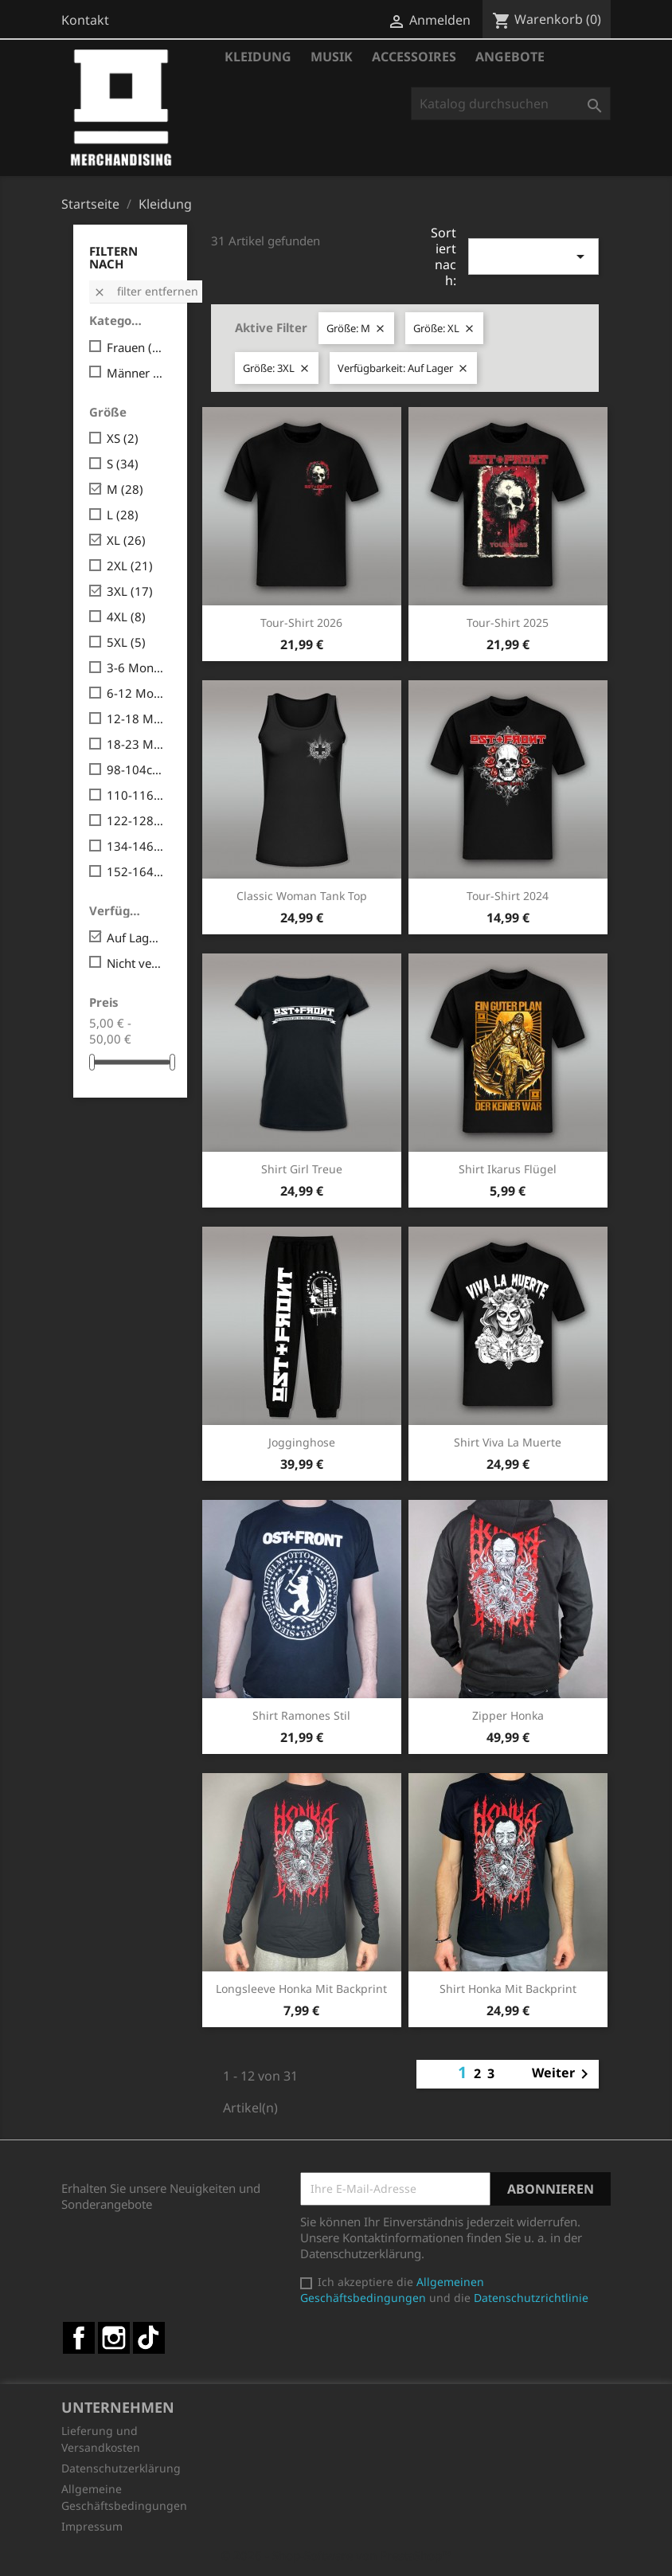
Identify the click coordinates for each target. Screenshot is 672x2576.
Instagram (114, 2338)
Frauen (136, 347)
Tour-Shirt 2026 (301, 622)
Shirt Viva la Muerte (507, 1442)
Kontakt (85, 20)
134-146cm (136, 846)
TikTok (149, 2338)
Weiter (563, 2074)
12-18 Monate (136, 718)
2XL (130, 566)
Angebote (510, 56)
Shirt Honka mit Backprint (508, 1988)
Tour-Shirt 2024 (508, 895)
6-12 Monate (136, 693)
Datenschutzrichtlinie (531, 2297)
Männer (136, 373)
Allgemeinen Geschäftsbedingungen (392, 2289)
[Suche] (511, 103)
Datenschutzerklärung (121, 2468)
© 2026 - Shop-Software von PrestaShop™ (336, 2555)
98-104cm (136, 769)
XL (126, 540)
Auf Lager (136, 937)
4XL (126, 616)
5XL (126, 642)
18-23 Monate (136, 744)
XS (123, 438)
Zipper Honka (508, 1715)
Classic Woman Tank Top (301, 895)
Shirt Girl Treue (301, 1168)
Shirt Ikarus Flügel (508, 1168)
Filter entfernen (145, 291)
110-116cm (136, 795)
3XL (130, 591)
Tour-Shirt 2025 (508, 622)
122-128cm (136, 820)
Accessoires (414, 56)
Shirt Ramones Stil (301, 1715)
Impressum (92, 2526)
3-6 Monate (136, 667)
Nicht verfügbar (136, 963)
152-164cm (136, 871)
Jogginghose (301, 1442)
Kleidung (258, 56)
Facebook (79, 2338)
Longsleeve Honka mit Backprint (301, 1988)
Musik (332, 56)
